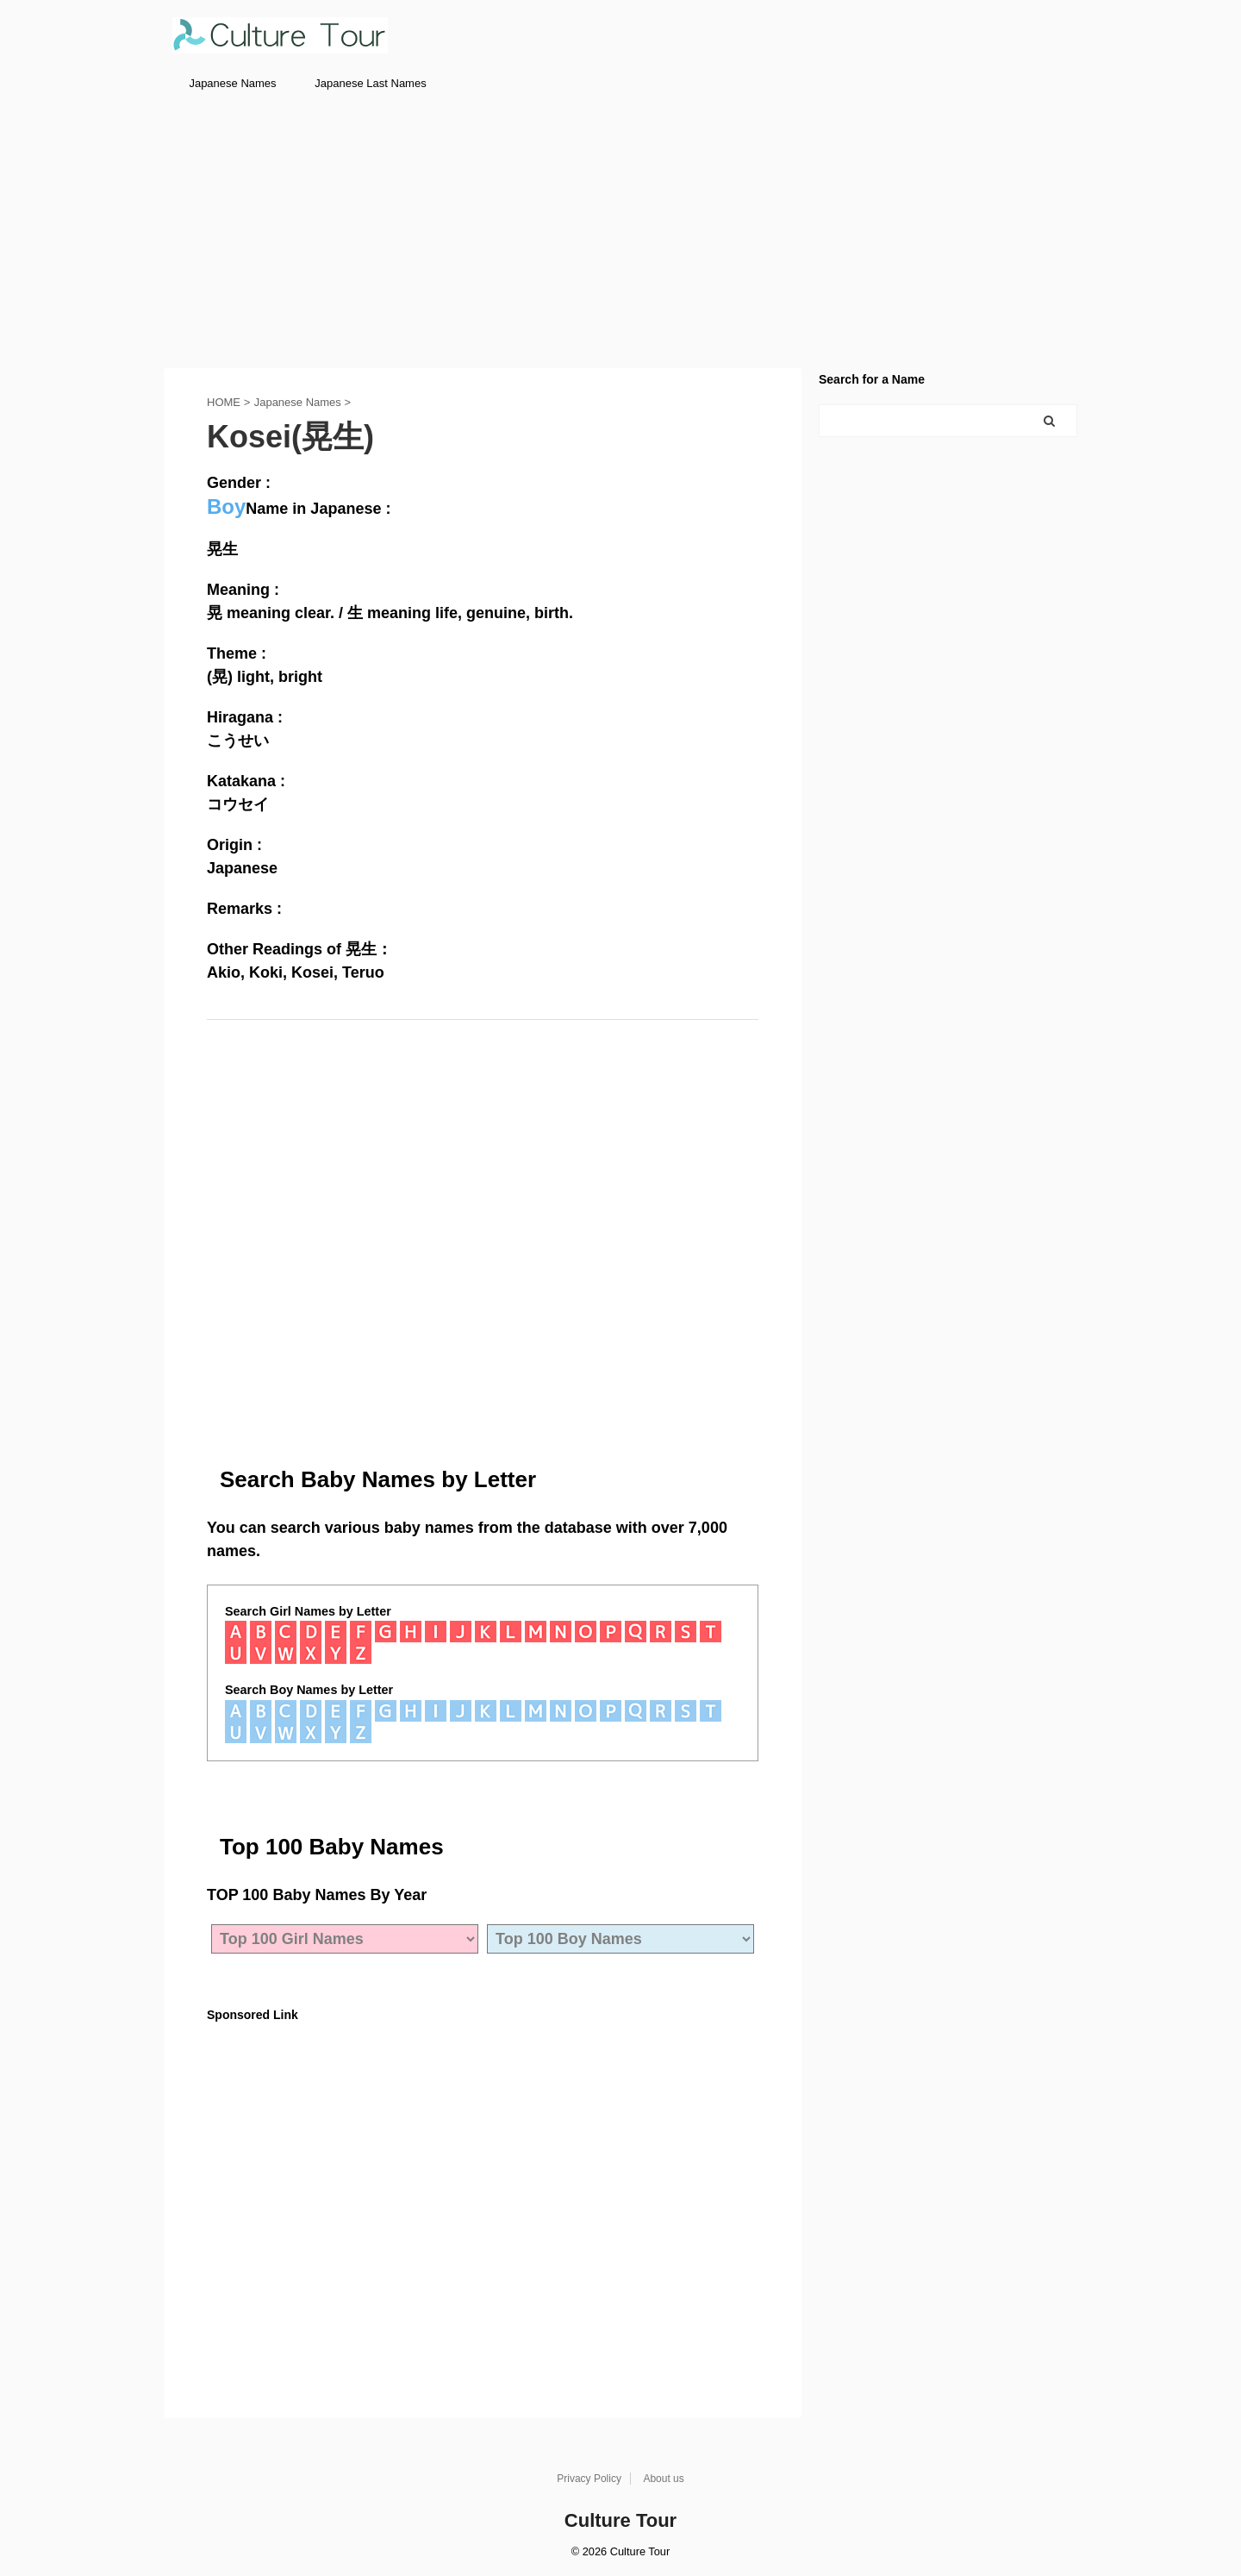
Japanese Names (232, 83)
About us (663, 2479)
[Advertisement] (620, 230)
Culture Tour (620, 2520)
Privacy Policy (589, 2479)
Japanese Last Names (370, 83)
